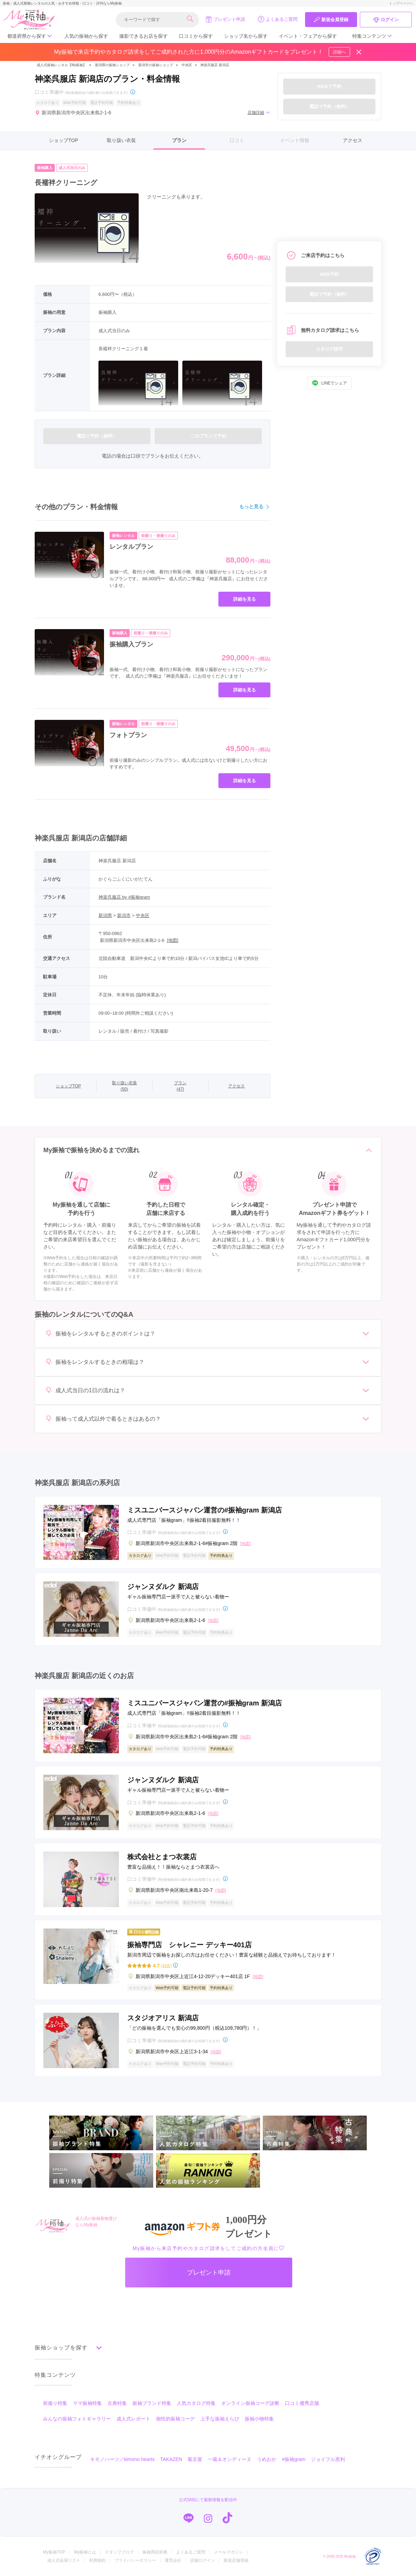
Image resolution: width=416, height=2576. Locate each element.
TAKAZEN (171, 2459)
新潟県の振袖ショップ (112, 65)
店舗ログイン (202, 2560)
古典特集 (117, 2403)
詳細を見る (244, 599)
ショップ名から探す (246, 36)
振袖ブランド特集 (151, 2403)
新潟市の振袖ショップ (155, 65)
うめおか (266, 2459)
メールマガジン (228, 2552)
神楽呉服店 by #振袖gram (124, 897)
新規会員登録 (331, 20)
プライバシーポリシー (135, 2560)
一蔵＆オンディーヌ (229, 2459)
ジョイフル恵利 (328, 2459)
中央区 (187, 65)
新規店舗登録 (236, 2560)
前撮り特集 (55, 2403)
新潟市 (124, 915)
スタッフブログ (119, 2552)
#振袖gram (293, 2459)
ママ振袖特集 (87, 2403)
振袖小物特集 (259, 2418)
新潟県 (105, 915)
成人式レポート (133, 2418)
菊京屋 (195, 2459)
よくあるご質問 (277, 19)
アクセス (352, 140)
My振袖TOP (54, 2552)
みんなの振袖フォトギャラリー (77, 2418)
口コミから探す (196, 36)
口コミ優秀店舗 (302, 2403)
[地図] (172, 940)
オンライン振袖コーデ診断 (250, 2403)
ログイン (386, 20)
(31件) (166, 1966)
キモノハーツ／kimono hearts (122, 2459)
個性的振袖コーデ (175, 2418)
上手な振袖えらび (219, 2418)
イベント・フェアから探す (308, 36)
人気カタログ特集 (196, 2403)
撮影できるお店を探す (143, 36)
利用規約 (97, 2560)
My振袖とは (85, 2552)
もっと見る (254, 507)
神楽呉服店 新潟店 (214, 65)
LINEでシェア (329, 383)
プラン (179, 140)
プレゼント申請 (225, 19)
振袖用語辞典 (154, 2552)
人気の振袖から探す (86, 36)
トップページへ (401, 3)
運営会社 (173, 2560)
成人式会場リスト (63, 2560)
